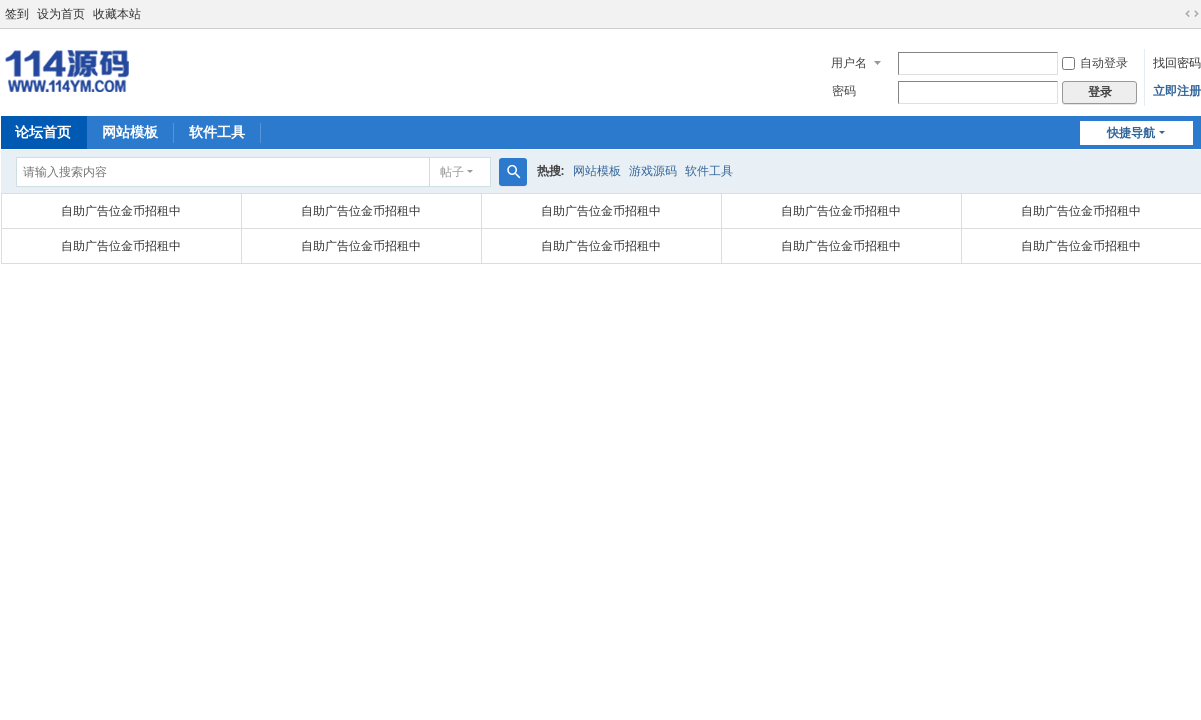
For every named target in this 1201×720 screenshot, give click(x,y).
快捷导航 (1131, 133)
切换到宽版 (1192, 14)
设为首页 (61, 14)
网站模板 (130, 132)
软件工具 (217, 132)
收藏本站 (117, 14)
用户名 (849, 63)
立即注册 (1177, 91)
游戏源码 (653, 171)
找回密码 (1177, 63)
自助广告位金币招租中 (121, 211)
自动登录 (1095, 63)
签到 (17, 14)
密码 (844, 91)
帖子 (452, 172)
